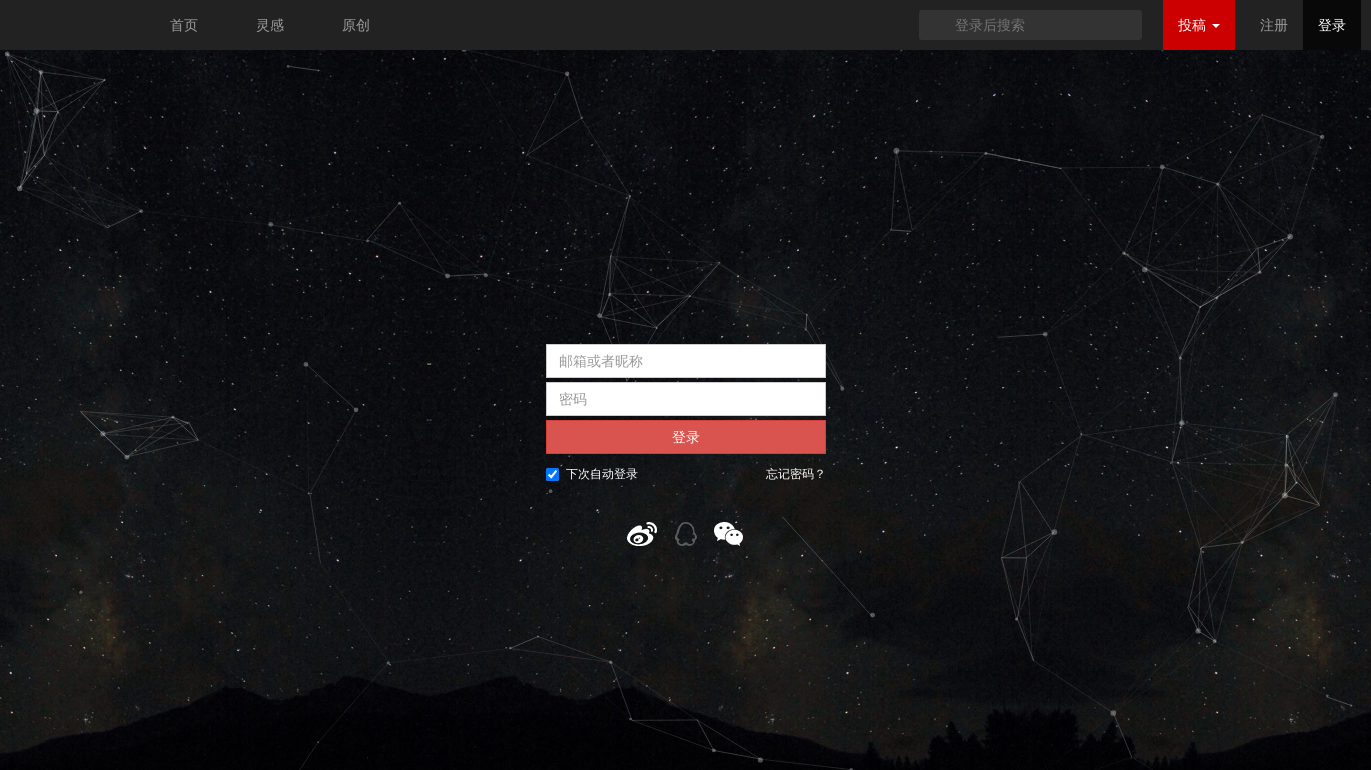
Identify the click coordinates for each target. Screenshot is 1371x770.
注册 (1274, 25)
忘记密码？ (796, 474)
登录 (1332, 25)
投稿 (1199, 25)
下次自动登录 (592, 474)
